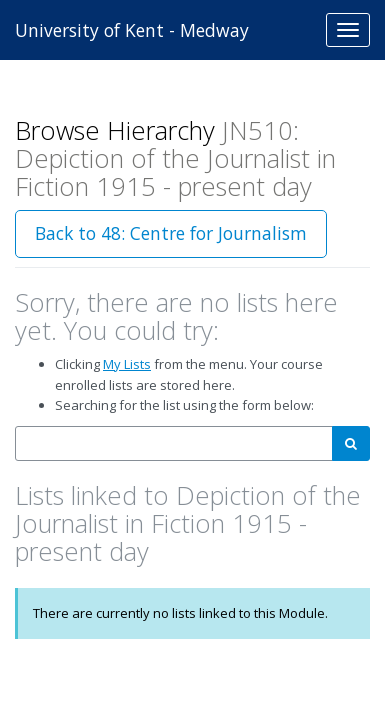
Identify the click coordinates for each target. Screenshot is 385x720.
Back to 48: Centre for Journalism (171, 233)
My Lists (127, 364)
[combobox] (174, 443)
